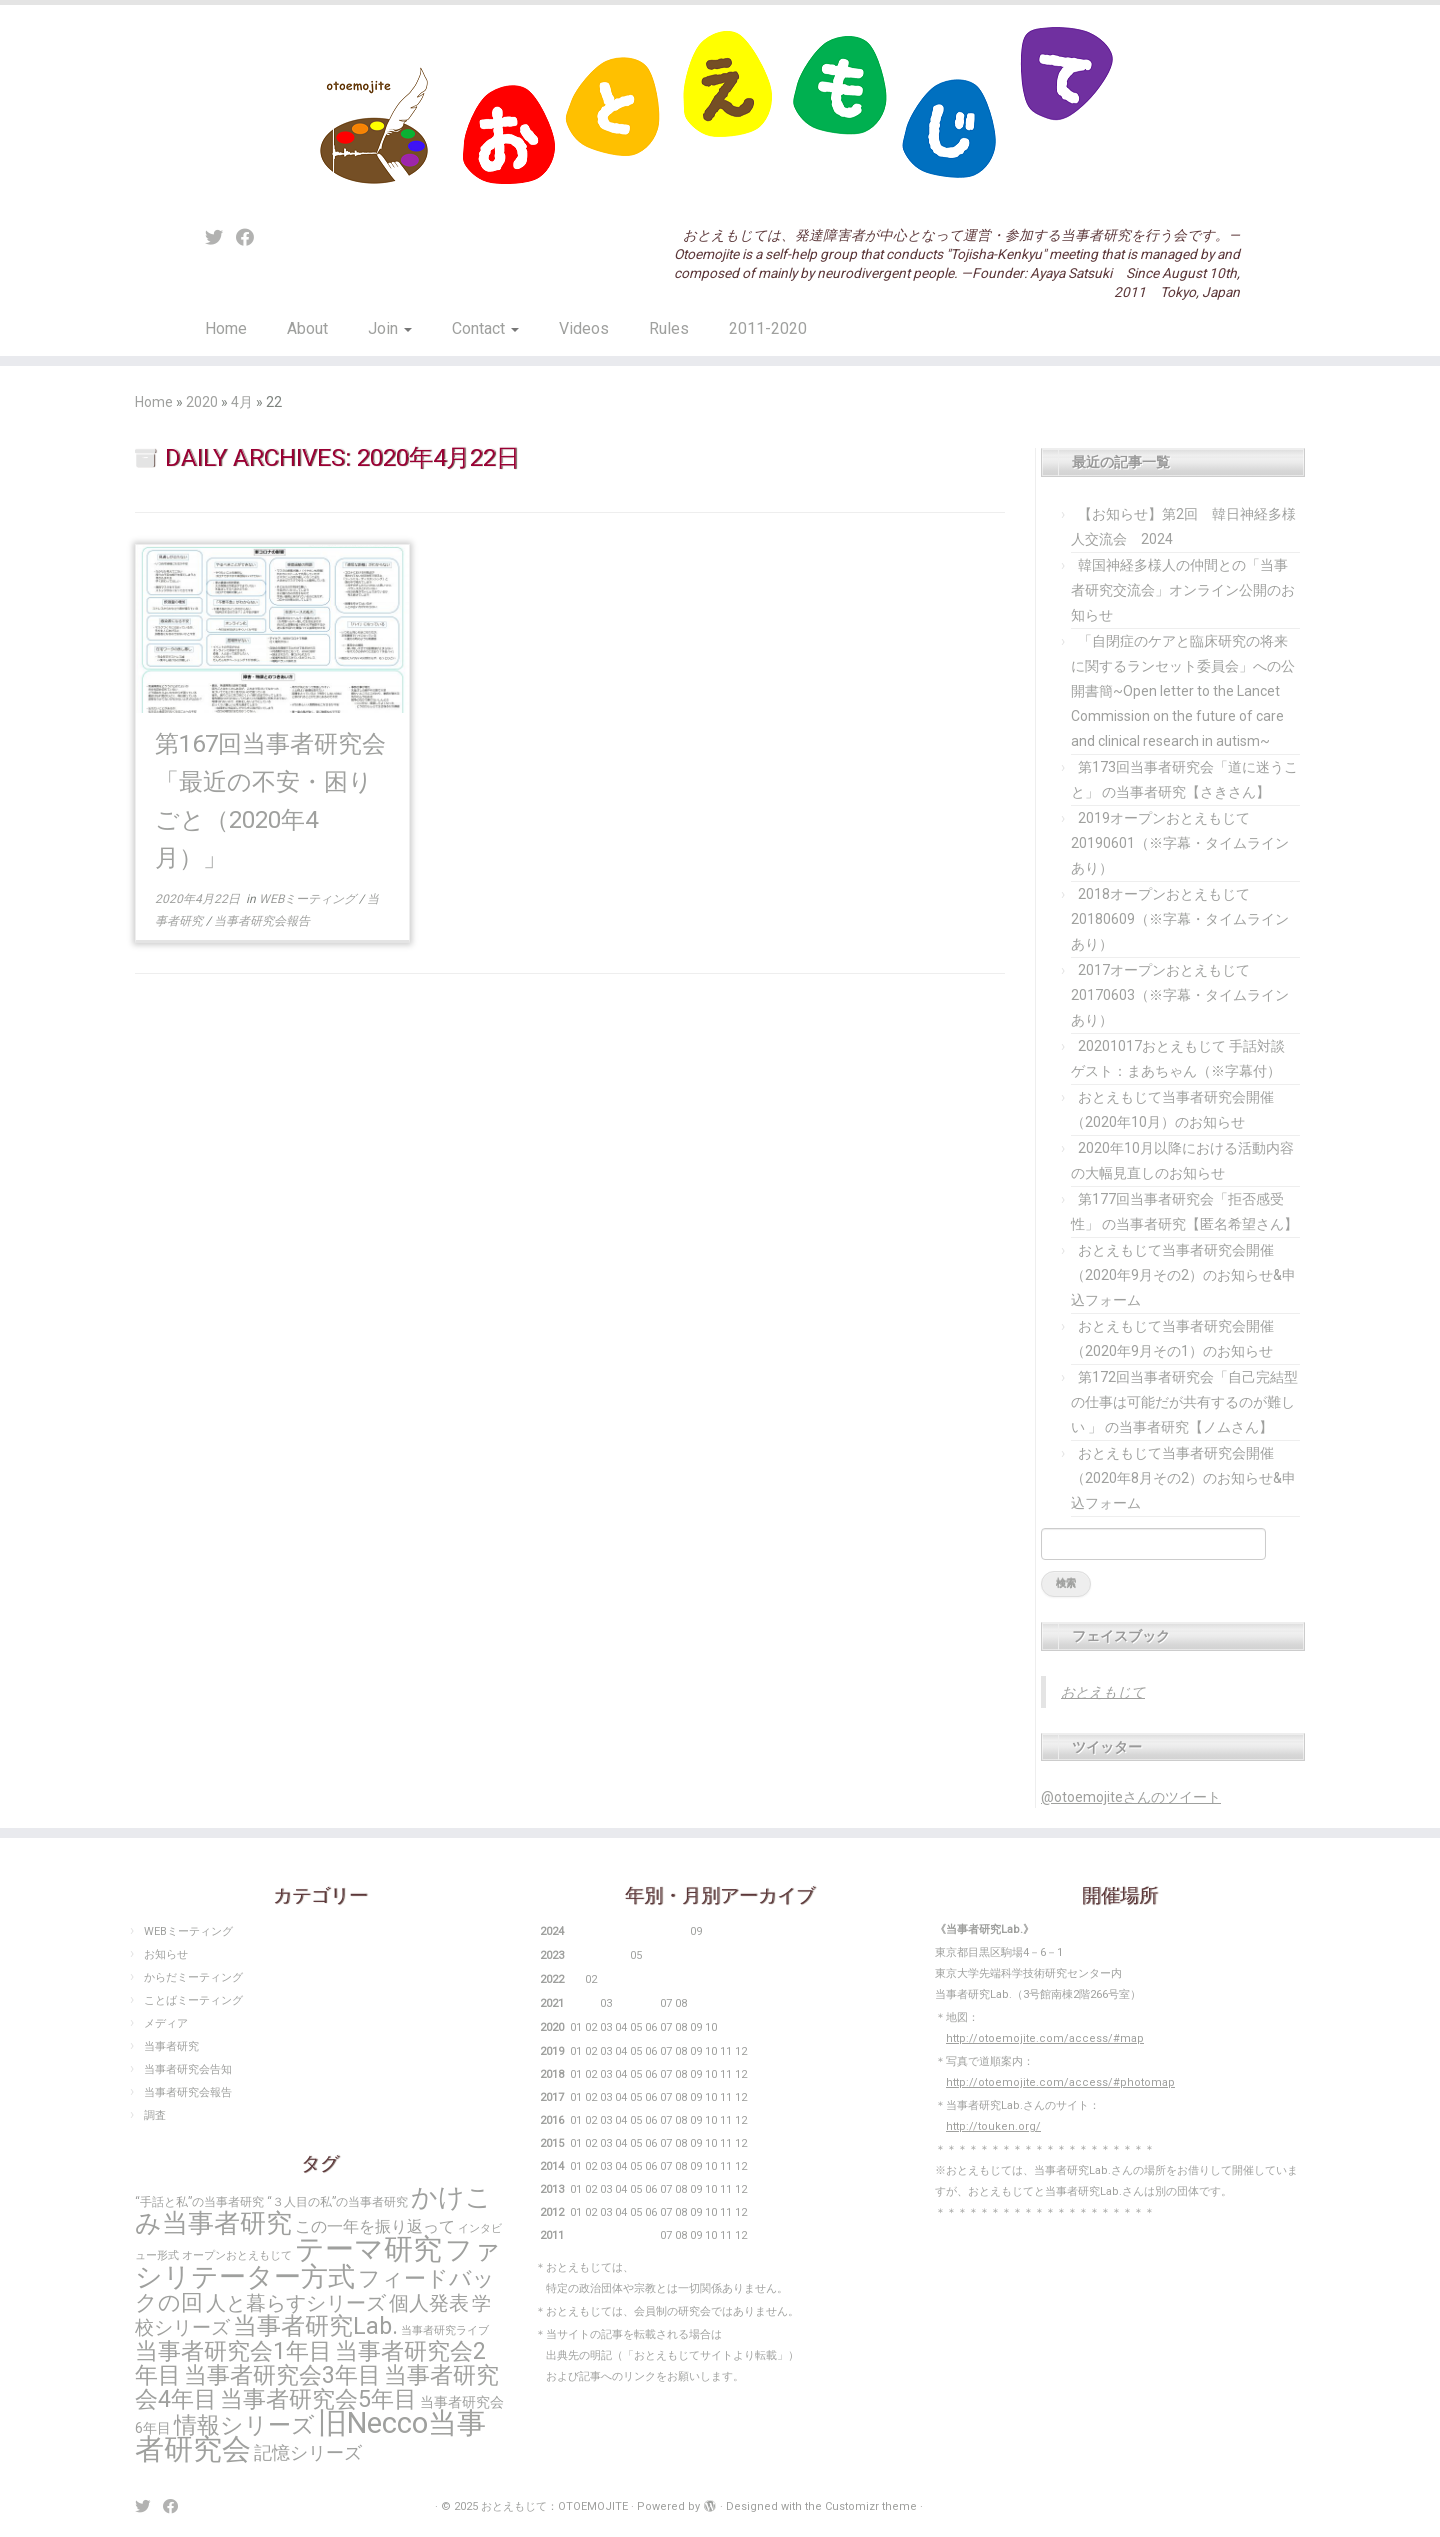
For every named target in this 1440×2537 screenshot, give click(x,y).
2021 (552, 2003)
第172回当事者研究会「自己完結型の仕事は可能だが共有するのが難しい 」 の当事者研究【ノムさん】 (1184, 1402)
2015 (552, 2143)
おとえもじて (1103, 1692)
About (307, 328)
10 (711, 2027)
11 (726, 2051)
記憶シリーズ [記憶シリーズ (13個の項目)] (308, 2453)
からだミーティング (193, 1977)
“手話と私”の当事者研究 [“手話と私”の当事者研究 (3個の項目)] (199, 2202)
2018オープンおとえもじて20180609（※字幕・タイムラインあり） (1180, 919)
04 (621, 2027)
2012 (552, 2212)
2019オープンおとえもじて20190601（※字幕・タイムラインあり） (1180, 843)
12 (741, 2051)
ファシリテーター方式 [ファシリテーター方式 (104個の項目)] (318, 2263)
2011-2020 (768, 328)
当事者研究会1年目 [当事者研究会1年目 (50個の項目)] (233, 2351)
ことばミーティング (193, 2000)
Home (226, 328)
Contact (485, 328)
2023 (552, 1955)
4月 (242, 402)
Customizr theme (871, 2506)
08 (681, 2003)
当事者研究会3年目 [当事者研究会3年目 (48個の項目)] (282, 2375)
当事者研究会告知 (188, 2069)
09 (696, 1931)
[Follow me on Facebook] (251, 237)
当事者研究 (171, 2046)
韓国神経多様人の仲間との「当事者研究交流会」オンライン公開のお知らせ (1183, 590)
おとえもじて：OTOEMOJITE (554, 2506)
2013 (552, 2189)
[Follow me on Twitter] (220, 237)
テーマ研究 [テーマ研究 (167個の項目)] (368, 2249)
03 (606, 2003)
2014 (552, 2166)
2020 (202, 402)
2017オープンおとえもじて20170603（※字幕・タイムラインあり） (1180, 995)
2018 (552, 2074)
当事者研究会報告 (262, 921)
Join (390, 328)
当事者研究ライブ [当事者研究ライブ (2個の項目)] (445, 2330)
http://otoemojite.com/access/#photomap (1060, 2082)
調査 (155, 2115)
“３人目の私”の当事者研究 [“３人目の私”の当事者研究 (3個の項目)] (337, 2202)
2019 (552, 2051)
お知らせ (166, 1954)
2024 (552, 1931)
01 (576, 2027)
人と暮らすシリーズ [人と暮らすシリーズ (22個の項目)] (296, 2303)
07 (666, 2003)
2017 (552, 2097)
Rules (669, 328)
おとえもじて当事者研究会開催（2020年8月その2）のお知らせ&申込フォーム (1183, 1478)
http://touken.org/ (993, 2126)
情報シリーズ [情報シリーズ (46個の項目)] (244, 2425)
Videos (584, 328)
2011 (552, 2235)
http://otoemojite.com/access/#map (1045, 2038)
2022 (552, 1979)
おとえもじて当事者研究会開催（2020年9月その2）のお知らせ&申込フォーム (1183, 1275)
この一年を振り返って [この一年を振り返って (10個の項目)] (375, 2226)
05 (636, 1955)
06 (651, 2027)
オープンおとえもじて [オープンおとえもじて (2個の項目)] (237, 2255)
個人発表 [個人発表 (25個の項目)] (429, 2303)
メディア (166, 2023)
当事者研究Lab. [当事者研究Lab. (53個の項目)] (315, 2326)
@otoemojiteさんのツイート (1131, 1797)
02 (591, 1979)
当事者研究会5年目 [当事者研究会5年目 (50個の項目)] (318, 2399)
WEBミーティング (309, 899)
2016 (552, 2120)
